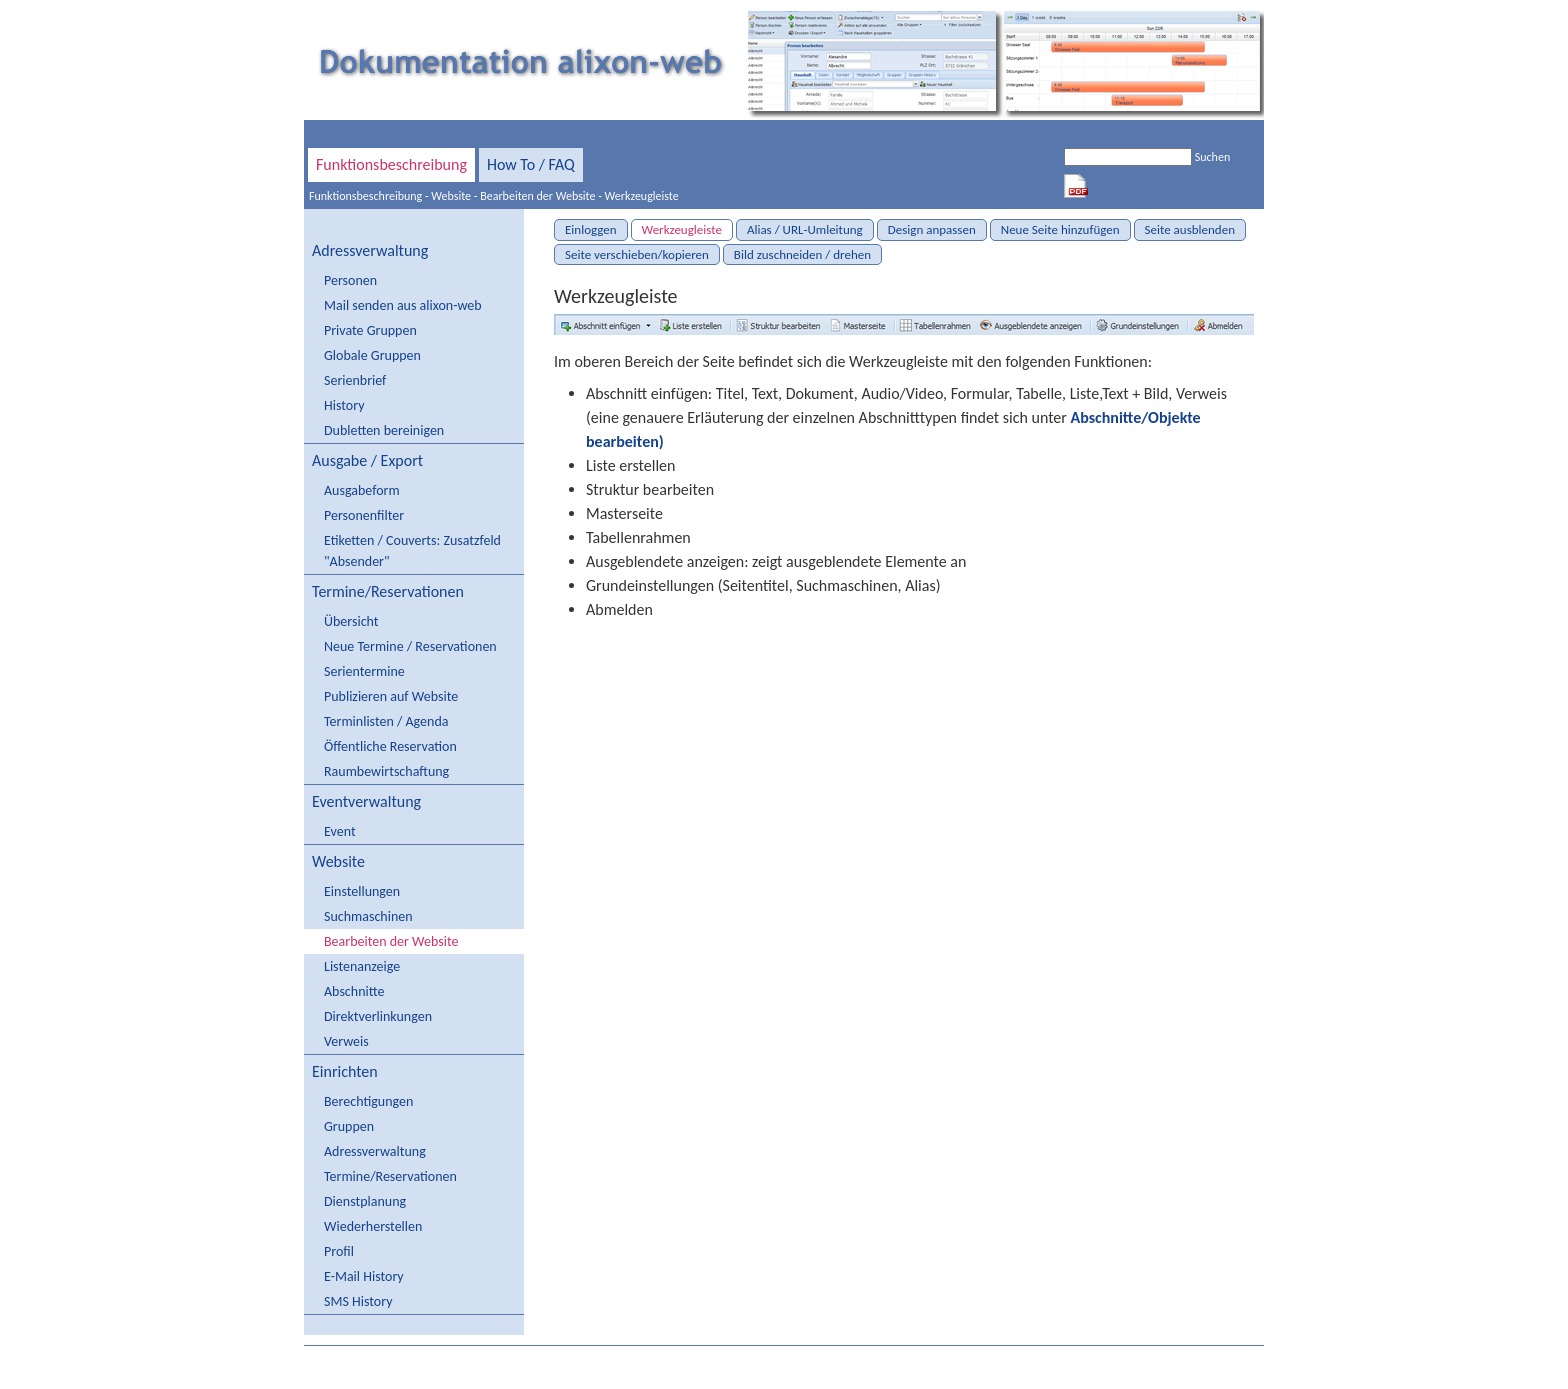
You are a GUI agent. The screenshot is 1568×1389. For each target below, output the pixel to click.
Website (451, 196)
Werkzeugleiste (642, 196)
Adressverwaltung (370, 250)
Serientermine (364, 671)
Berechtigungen (368, 1101)
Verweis (346, 1041)
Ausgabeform (362, 490)
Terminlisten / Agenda (386, 721)
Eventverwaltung (366, 801)
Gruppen (349, 1126)
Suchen (1212, 157)
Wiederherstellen (373, 1226)
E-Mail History (364, 1276)
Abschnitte (354, 991)
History (344, 405)
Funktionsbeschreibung (391, 164)
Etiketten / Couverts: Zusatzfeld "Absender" (412, 551)
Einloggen (591, 229)
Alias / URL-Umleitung (805, 229)
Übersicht (351, 621)
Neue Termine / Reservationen (410, 646)
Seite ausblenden (1190, 229)
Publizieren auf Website (391, 696)
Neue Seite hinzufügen (1060, 229)
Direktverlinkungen (378, 1016)
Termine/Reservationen (388, 591)
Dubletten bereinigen (384, 430)
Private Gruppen (370, 330)
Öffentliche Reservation (390, 746)
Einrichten (345, 1071)
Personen (350, 280)
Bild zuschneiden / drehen (802, 254)
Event (340, 831)
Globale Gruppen (372, 355)
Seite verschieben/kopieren (637, 254)
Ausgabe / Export (367, 460)
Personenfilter (364, 515)
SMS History (358, 1301)
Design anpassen (932, 229)
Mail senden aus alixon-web (403, 305)
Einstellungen (362, 891)
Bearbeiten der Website (537, 196)
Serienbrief (355, 380)
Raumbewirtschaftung (386, 771)
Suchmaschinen (368, 916)
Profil (339, 1251)
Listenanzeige (362, 966)
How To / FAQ (531, 164)
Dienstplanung (365, 1201)
